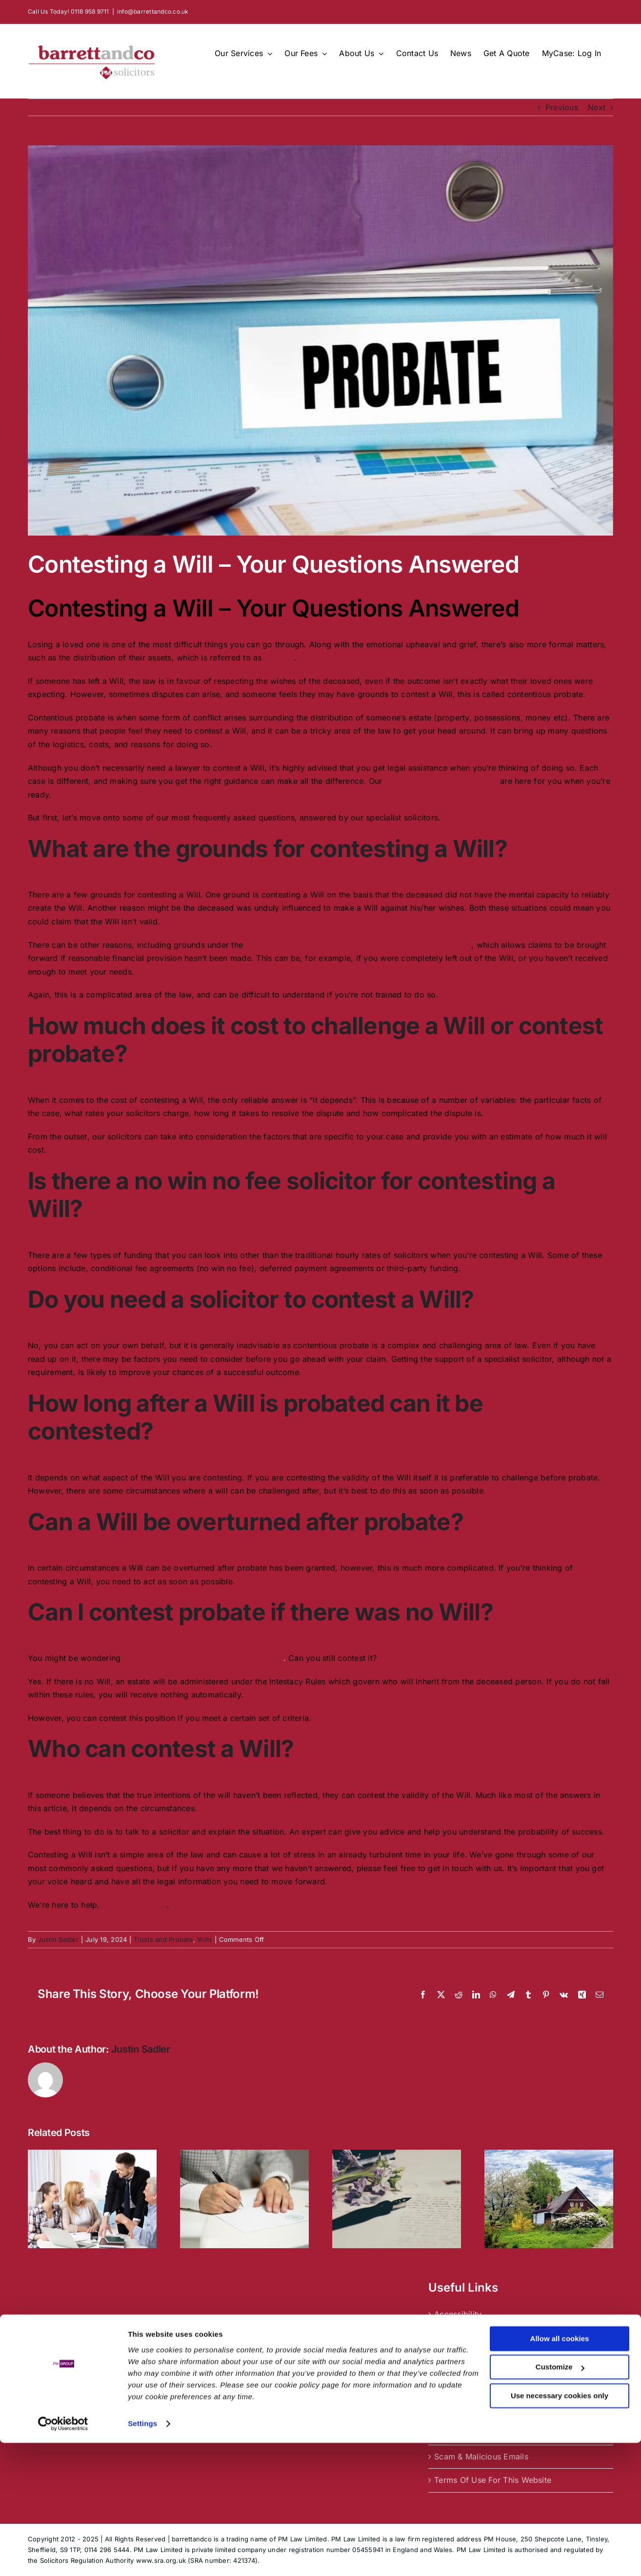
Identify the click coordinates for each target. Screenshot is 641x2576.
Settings (142, 2557)
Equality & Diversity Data (481, 2385)
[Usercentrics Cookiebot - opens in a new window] (63, 2557)
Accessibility (457, 2314)
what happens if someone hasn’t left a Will (203, 1658)
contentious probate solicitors (441, 781)
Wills (204, 1939)
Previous (561, 107)
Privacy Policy (461, 2432)
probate (279, 657)
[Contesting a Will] (320, 340)
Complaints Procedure (476, 2338)
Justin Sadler (58, 1939)
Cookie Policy (460, 2361)
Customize (560, 2500)
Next (596, 107)
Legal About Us (463, 2409)
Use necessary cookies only (559, 2529)
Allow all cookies (559, 2472)
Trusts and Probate (163, 1939)
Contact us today (134, 1905)
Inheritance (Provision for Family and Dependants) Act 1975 (358, 945)
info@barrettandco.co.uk (153, 11)
